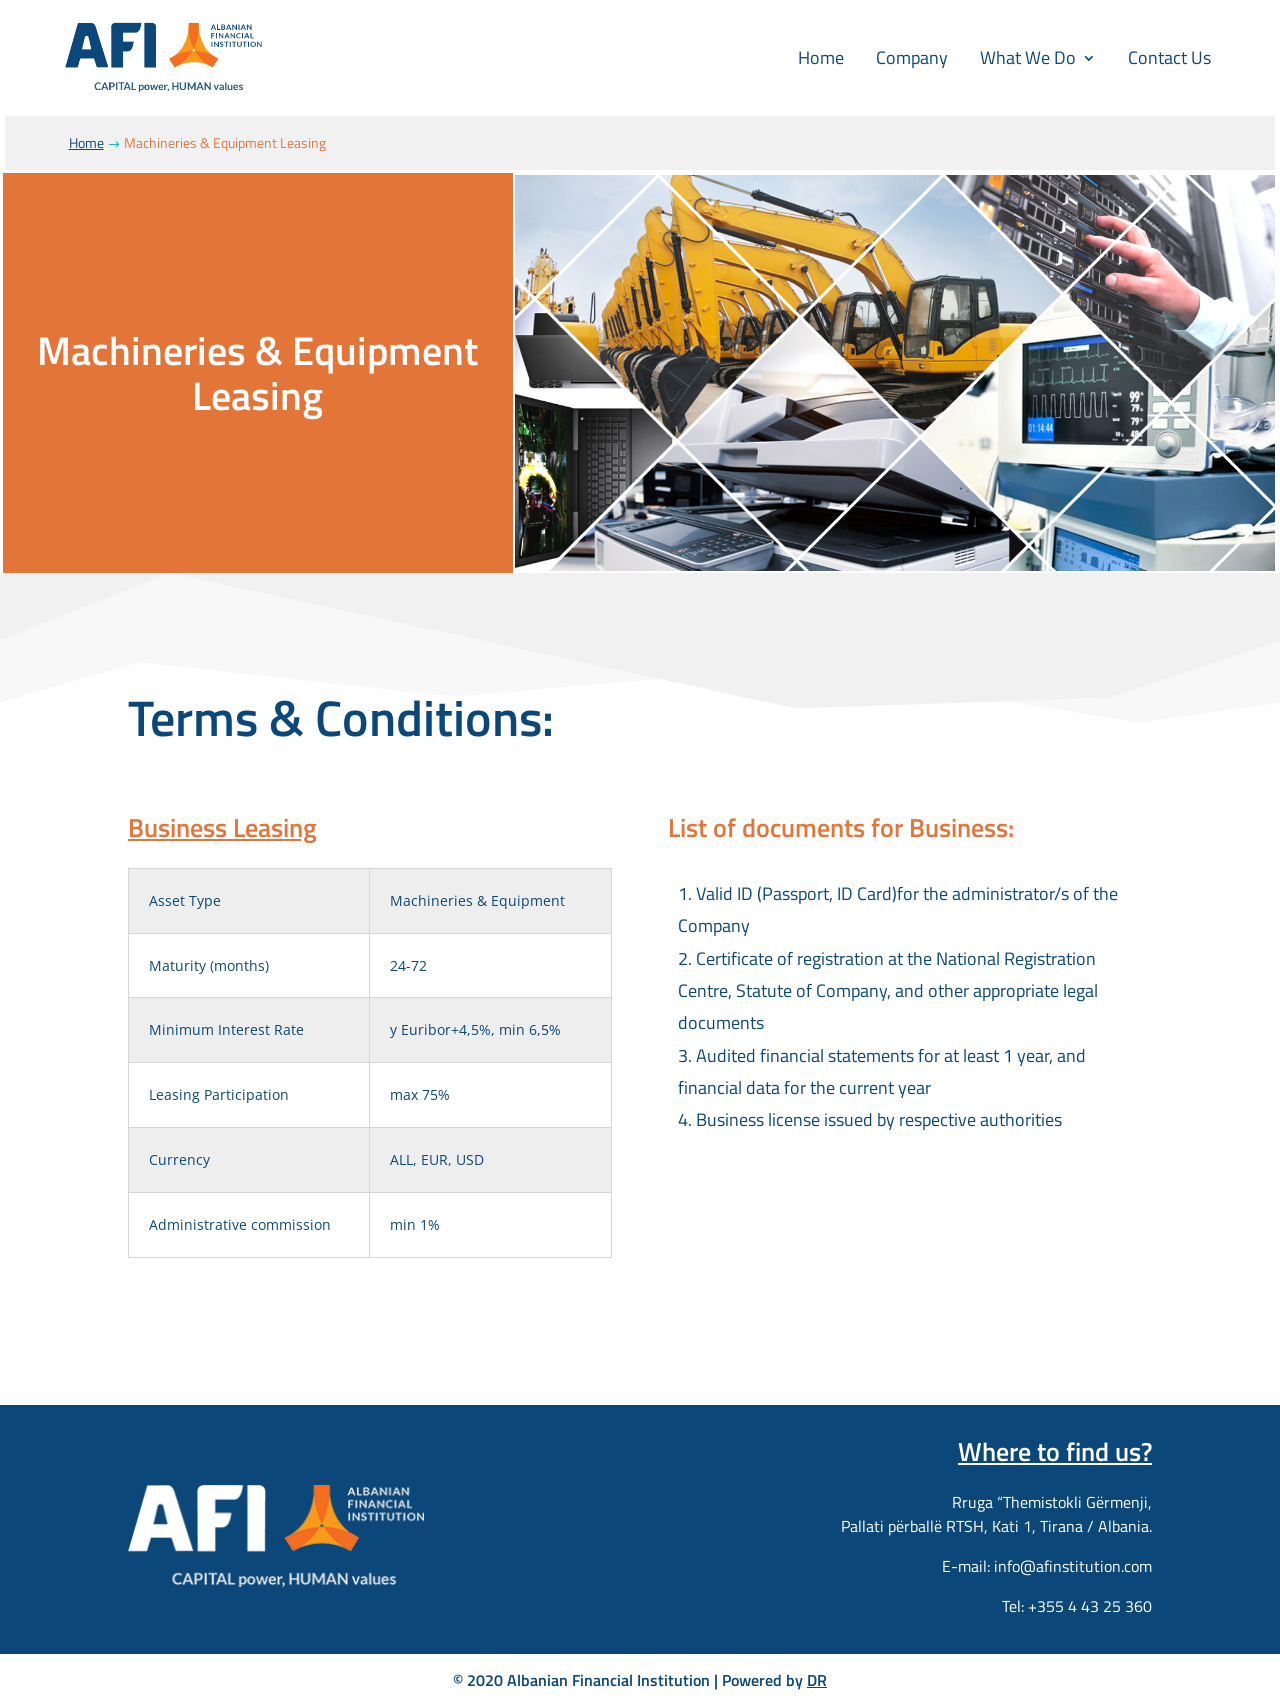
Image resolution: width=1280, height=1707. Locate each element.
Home (821, 57)
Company (912, 57)
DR (817, 1680)
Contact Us (1169, 57)
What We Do (1028, 57)
